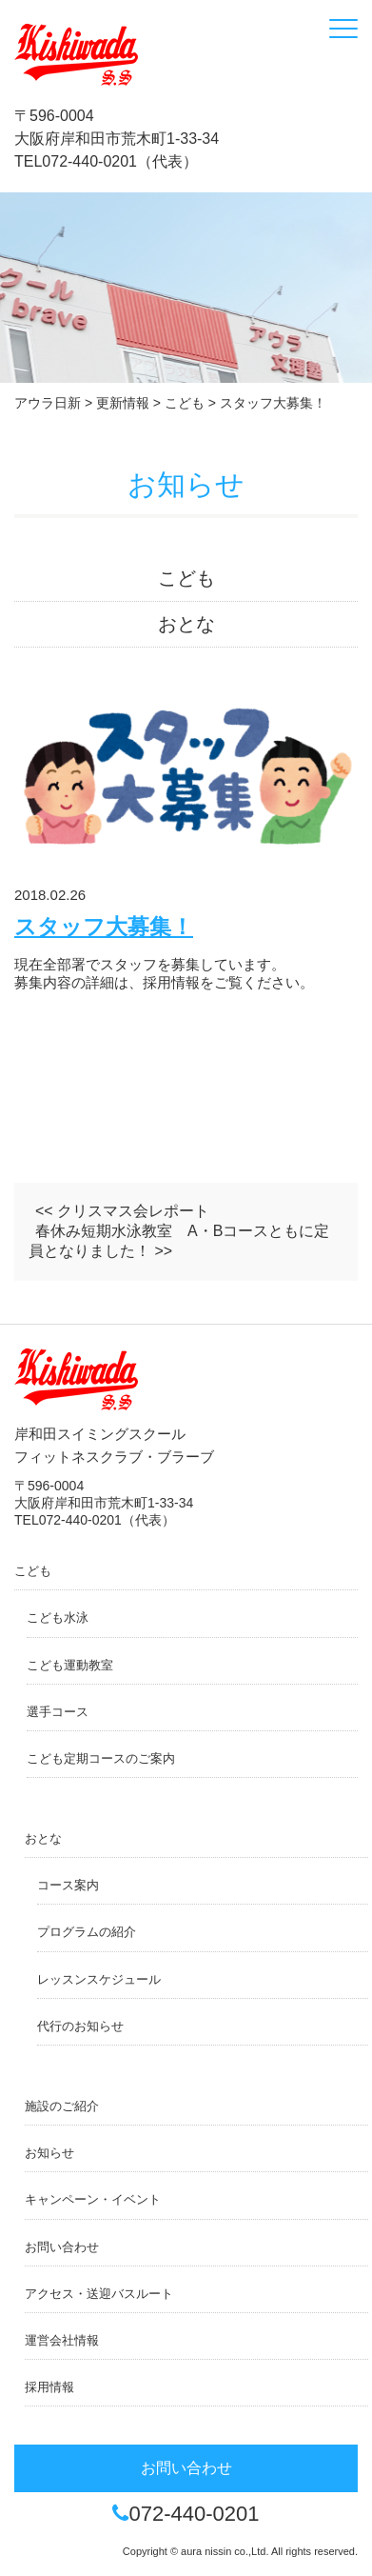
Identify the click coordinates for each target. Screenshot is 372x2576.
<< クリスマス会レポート (122, 1211)
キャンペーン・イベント (93, 2199)
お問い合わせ (62, 2247)
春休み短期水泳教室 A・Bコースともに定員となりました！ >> (179, 1241)
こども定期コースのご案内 (101, 1758)
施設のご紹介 (62, 2106)
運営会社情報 (62, 2340)
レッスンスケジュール (99, 1979)
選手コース (57, 1712)
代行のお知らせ (80, 2026)
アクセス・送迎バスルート (99, 2293)
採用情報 (49, 2387)
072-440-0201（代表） (120, 161)
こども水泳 (57, 1617)
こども (186, 578)
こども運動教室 (70, 1665)
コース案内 (68, 1885)
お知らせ (49, 2153)
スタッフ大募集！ (103, 927)
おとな (186, 623)
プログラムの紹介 (86, 1932)
